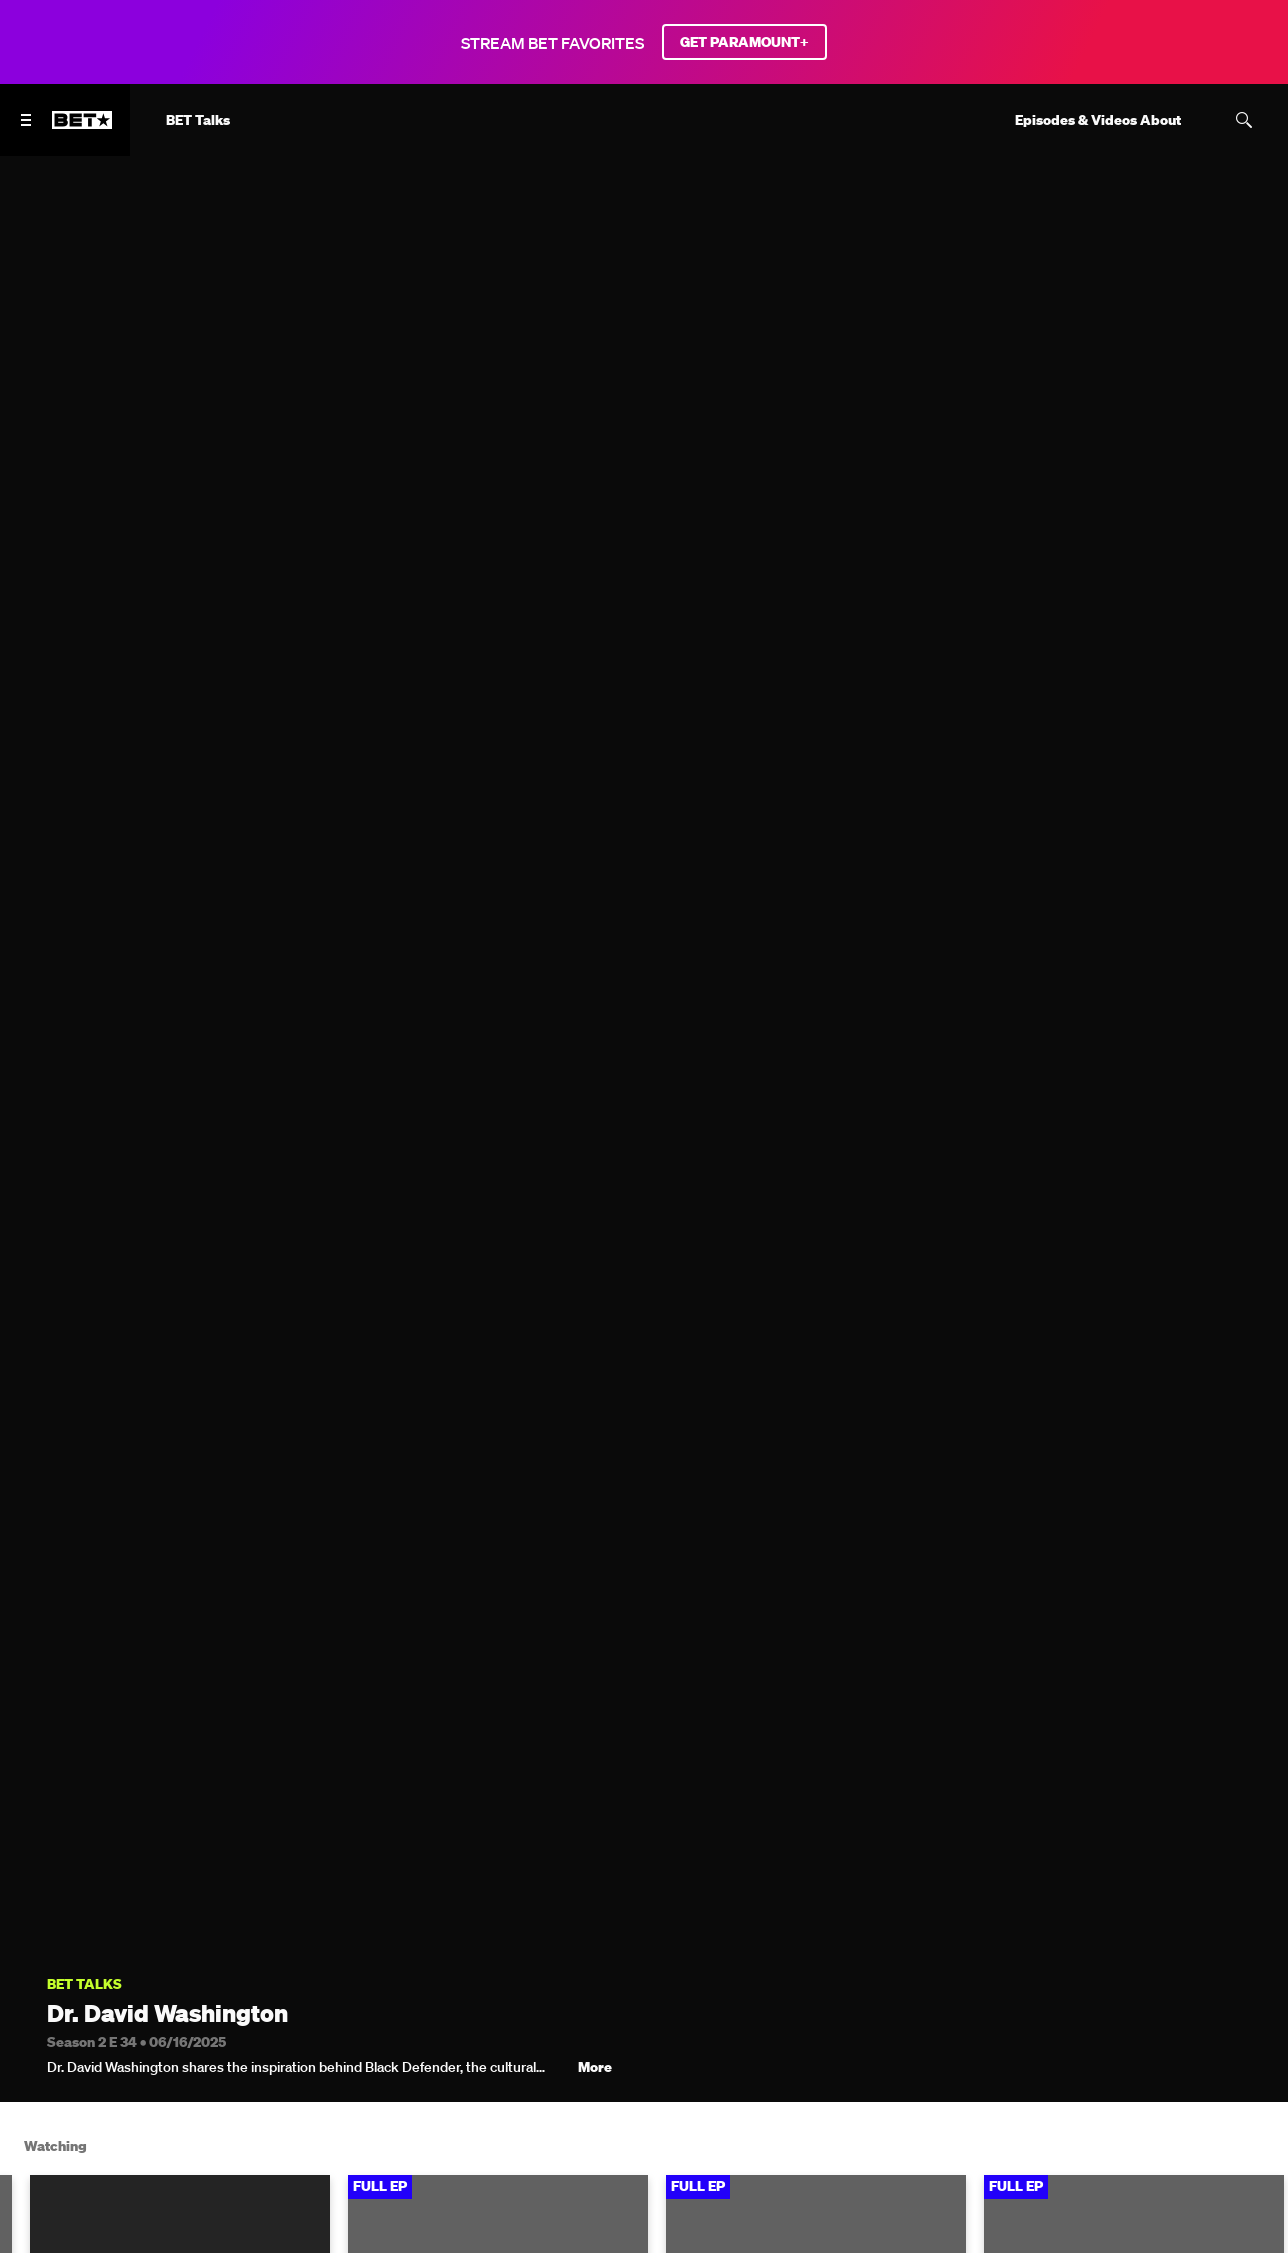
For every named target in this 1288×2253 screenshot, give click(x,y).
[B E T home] (82, 129)
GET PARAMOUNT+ (744, 42)
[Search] (1244, 120)
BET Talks (84, 1984)
